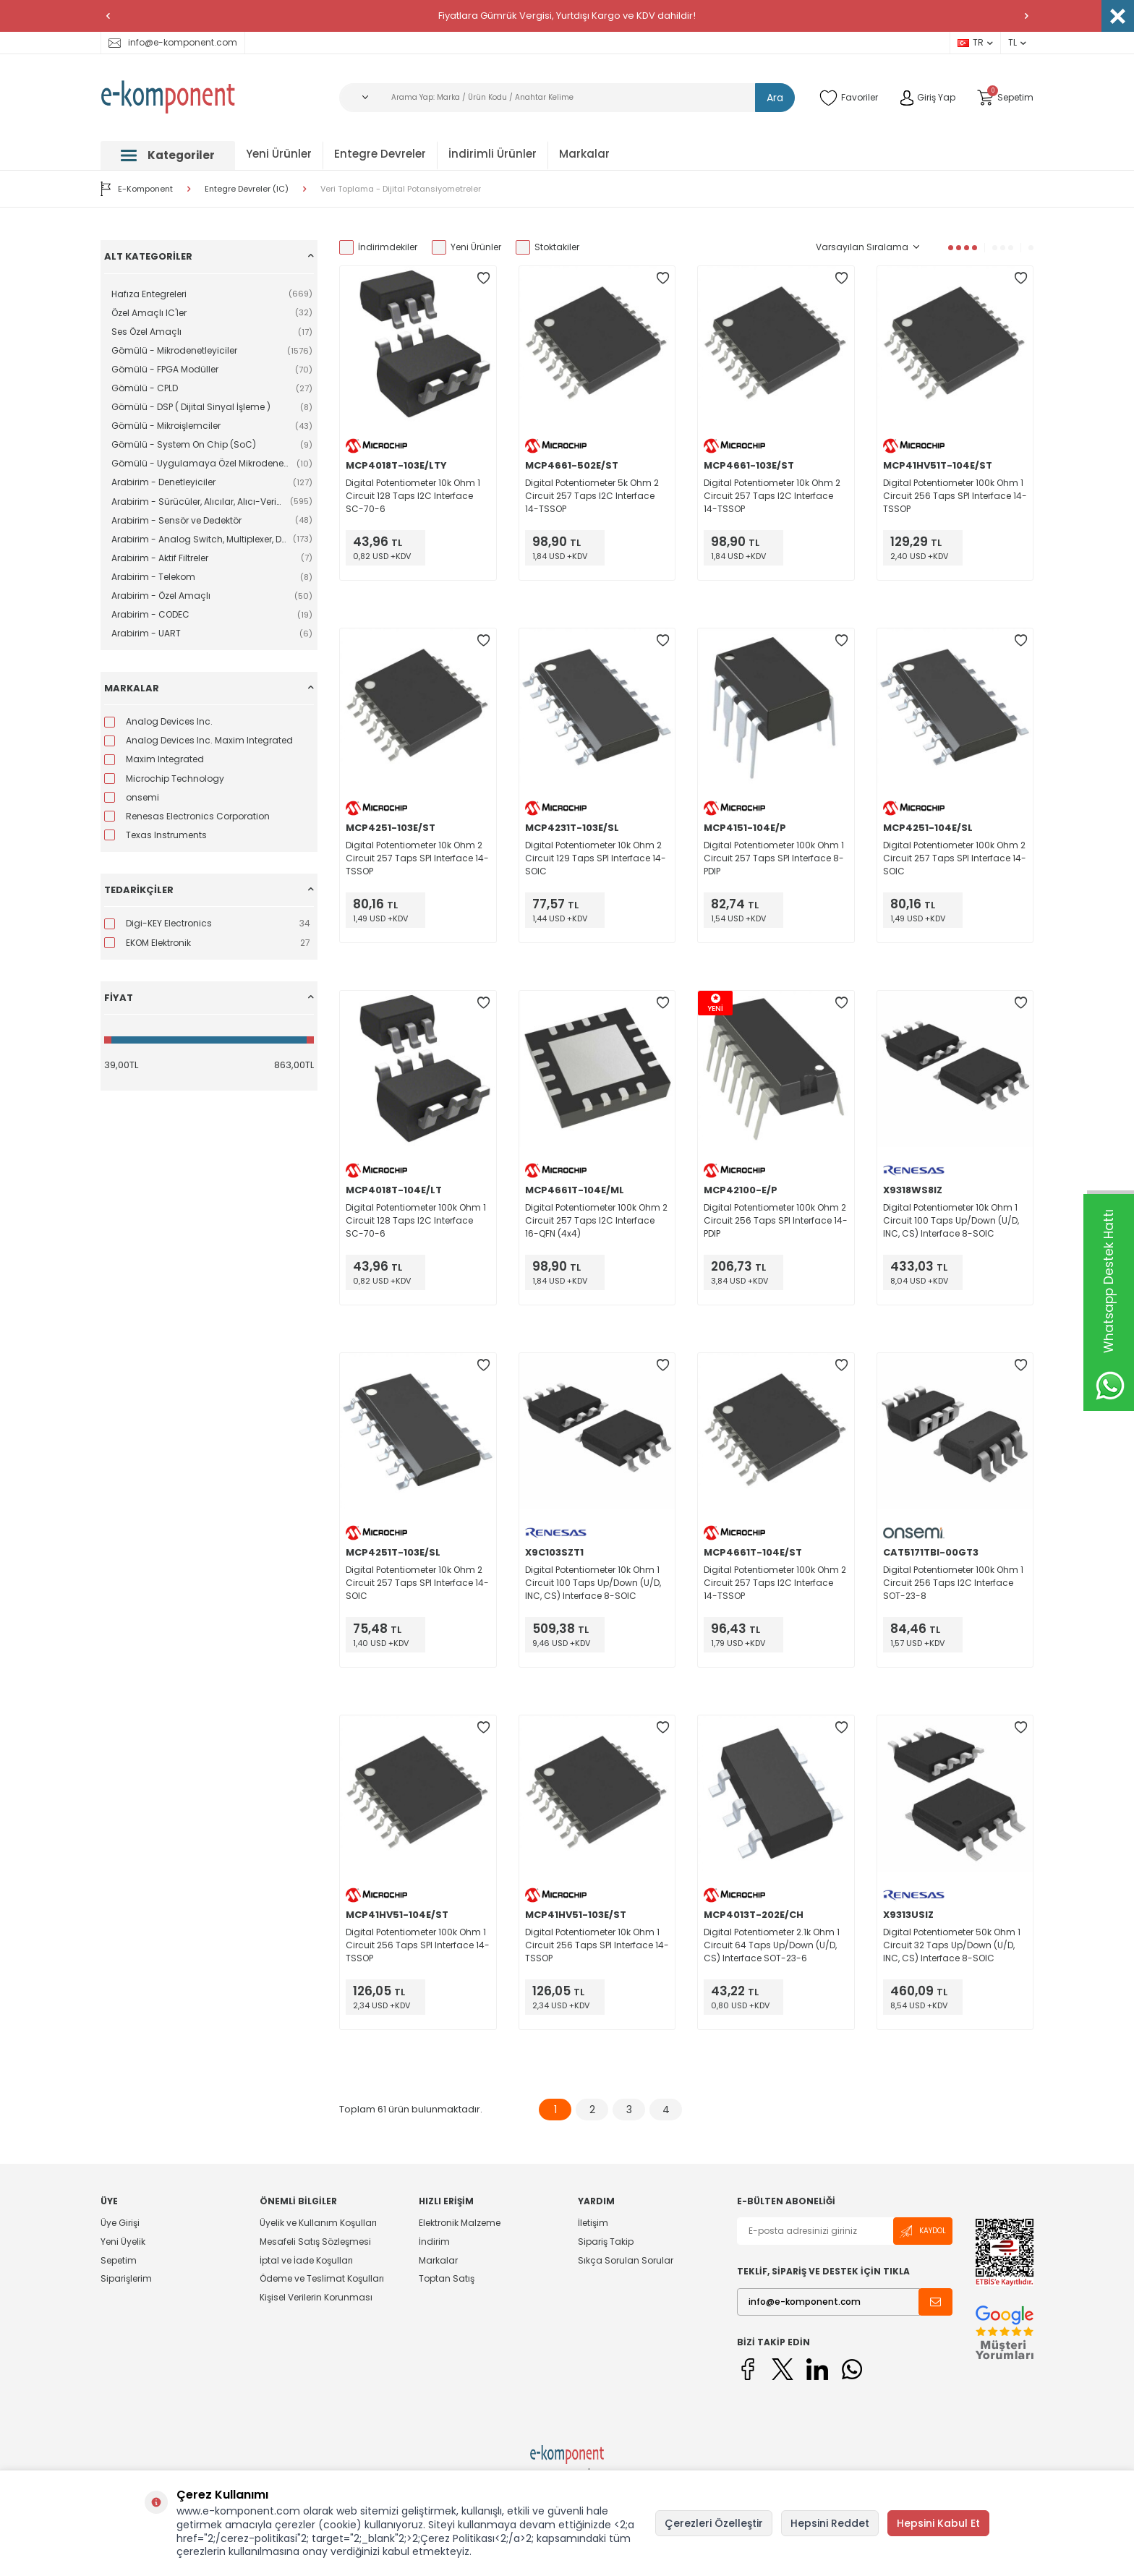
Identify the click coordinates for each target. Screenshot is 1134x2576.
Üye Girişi (120, 2223)
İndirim (434, 2241)
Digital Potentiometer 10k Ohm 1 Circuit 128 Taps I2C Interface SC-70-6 (413, 496)
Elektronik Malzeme (459, 2223)
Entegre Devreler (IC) (247, 189)
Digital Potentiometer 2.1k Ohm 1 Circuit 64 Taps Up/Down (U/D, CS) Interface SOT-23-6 (772, 1945)
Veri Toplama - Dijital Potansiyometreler (400, 189)
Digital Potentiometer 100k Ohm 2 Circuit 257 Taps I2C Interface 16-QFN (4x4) (596, 1220)
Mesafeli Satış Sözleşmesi (315, 2241)
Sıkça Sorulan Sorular (625, 2260)
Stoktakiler (547, 247)
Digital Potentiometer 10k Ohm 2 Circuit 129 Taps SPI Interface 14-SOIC (595, 858)
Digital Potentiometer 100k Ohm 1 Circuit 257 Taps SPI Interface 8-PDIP (774, 858)
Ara (775, 97)
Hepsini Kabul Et (938, 2523)
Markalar (584, 153)
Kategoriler (168, 155)
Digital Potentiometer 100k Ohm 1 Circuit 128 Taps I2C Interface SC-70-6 (416, 1220)
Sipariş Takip (606, 2241)
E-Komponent (137, 189)
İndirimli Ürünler (492, 153)
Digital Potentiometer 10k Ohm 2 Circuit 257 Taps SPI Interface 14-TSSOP (417, 858)
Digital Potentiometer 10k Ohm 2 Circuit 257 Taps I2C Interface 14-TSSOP (772, 496)
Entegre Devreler (380, 153)
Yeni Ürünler (279, 153)
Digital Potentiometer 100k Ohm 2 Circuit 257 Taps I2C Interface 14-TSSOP (775, 1583)
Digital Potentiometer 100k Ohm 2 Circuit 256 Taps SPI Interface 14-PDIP (776, 1220)
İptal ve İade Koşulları (306, 2260)
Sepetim (119, 2260)
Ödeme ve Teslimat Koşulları (322, 2278)
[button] (108, 16)
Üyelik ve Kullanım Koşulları (318, 2223)
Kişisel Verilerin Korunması (316, 2297)
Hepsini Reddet (829, 2523)
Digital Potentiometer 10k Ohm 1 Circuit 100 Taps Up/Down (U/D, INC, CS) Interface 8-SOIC (951, 1220)
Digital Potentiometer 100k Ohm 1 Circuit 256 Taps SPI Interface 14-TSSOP (955, 496)
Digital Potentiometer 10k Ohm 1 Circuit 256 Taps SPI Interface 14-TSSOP (597, 1945)
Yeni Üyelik (123, 2241)
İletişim (593, 2223)
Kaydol (923, 2231)
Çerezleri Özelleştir (714, 2523)
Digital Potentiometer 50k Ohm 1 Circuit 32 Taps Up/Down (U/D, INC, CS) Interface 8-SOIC (951, 1945)
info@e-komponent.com (172, 42)
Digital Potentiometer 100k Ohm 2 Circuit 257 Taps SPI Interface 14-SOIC (954, 858)
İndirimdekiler (378, 247)
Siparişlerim (126, 2278)
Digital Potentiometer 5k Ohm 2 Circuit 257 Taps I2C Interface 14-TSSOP (592, 496)
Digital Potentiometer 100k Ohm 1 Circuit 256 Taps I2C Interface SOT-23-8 (953, 1583)
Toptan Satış (446, 2278)
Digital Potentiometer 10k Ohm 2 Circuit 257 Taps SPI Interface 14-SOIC (417, 1583)
